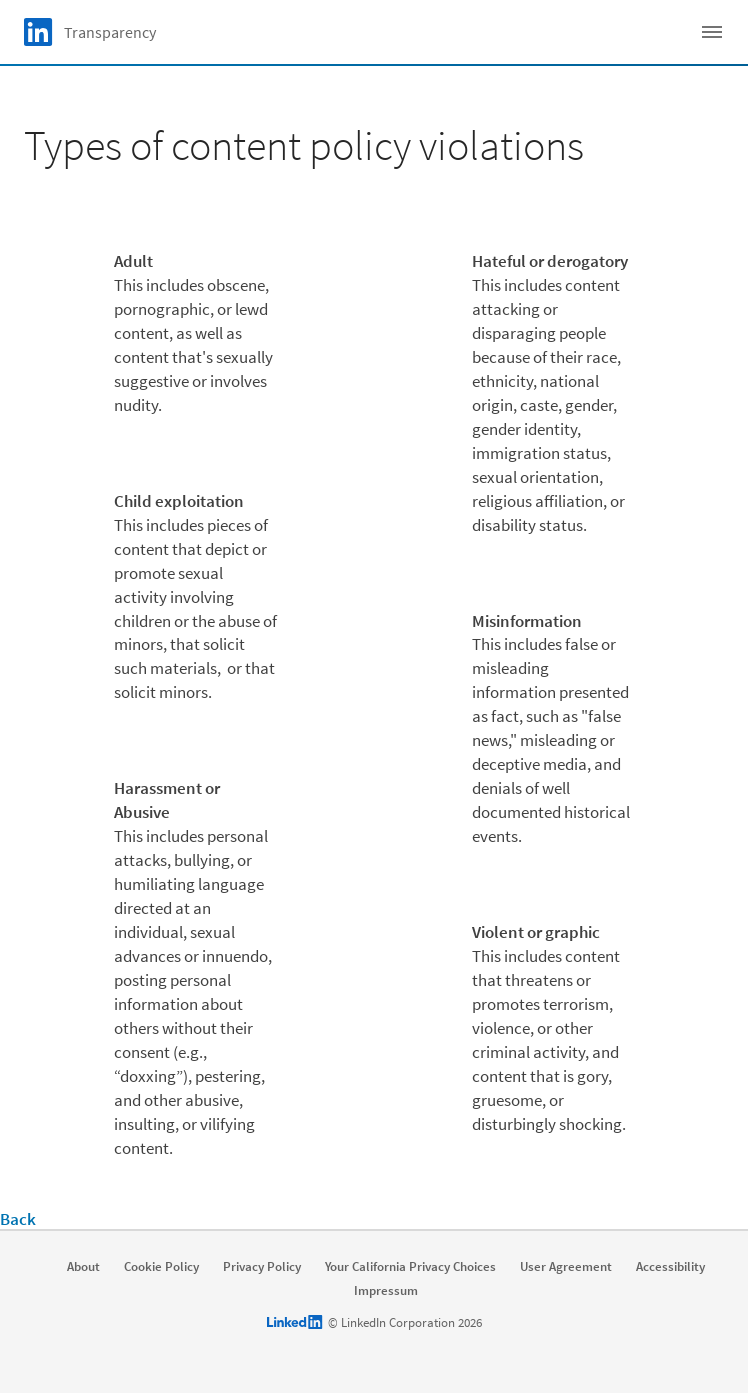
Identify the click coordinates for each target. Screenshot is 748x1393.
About (83, 1267)
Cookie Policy (161, 1267)
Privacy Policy (262, 1267)
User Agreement (566, 1267)
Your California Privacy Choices (410, 1267)
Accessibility (670, 1267)
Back (18, 1219)
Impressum (386, 1291)
